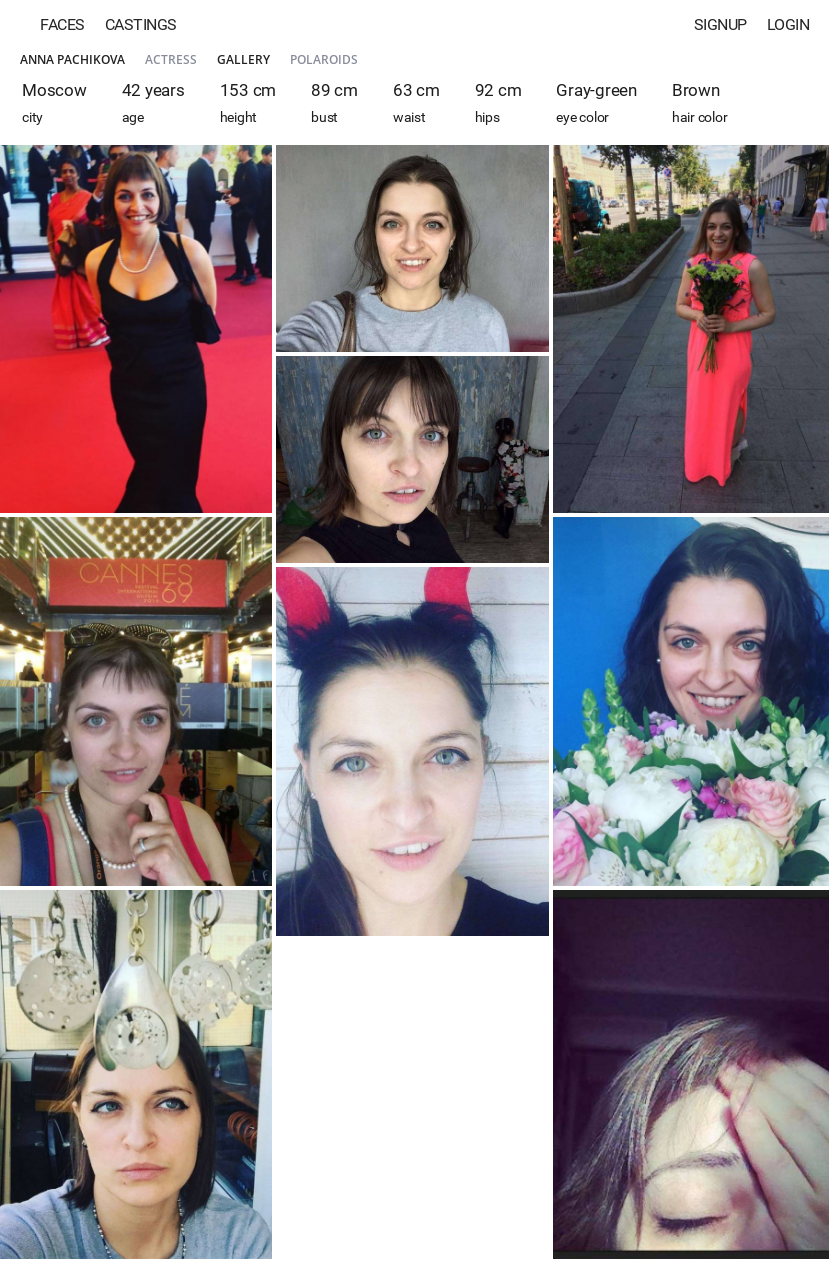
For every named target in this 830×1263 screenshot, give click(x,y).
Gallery (243, 59)
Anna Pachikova (72, 59)
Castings (141, 24)
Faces (62, 24)
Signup (720, 24)
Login (788, 24)
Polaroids (324, 59)
